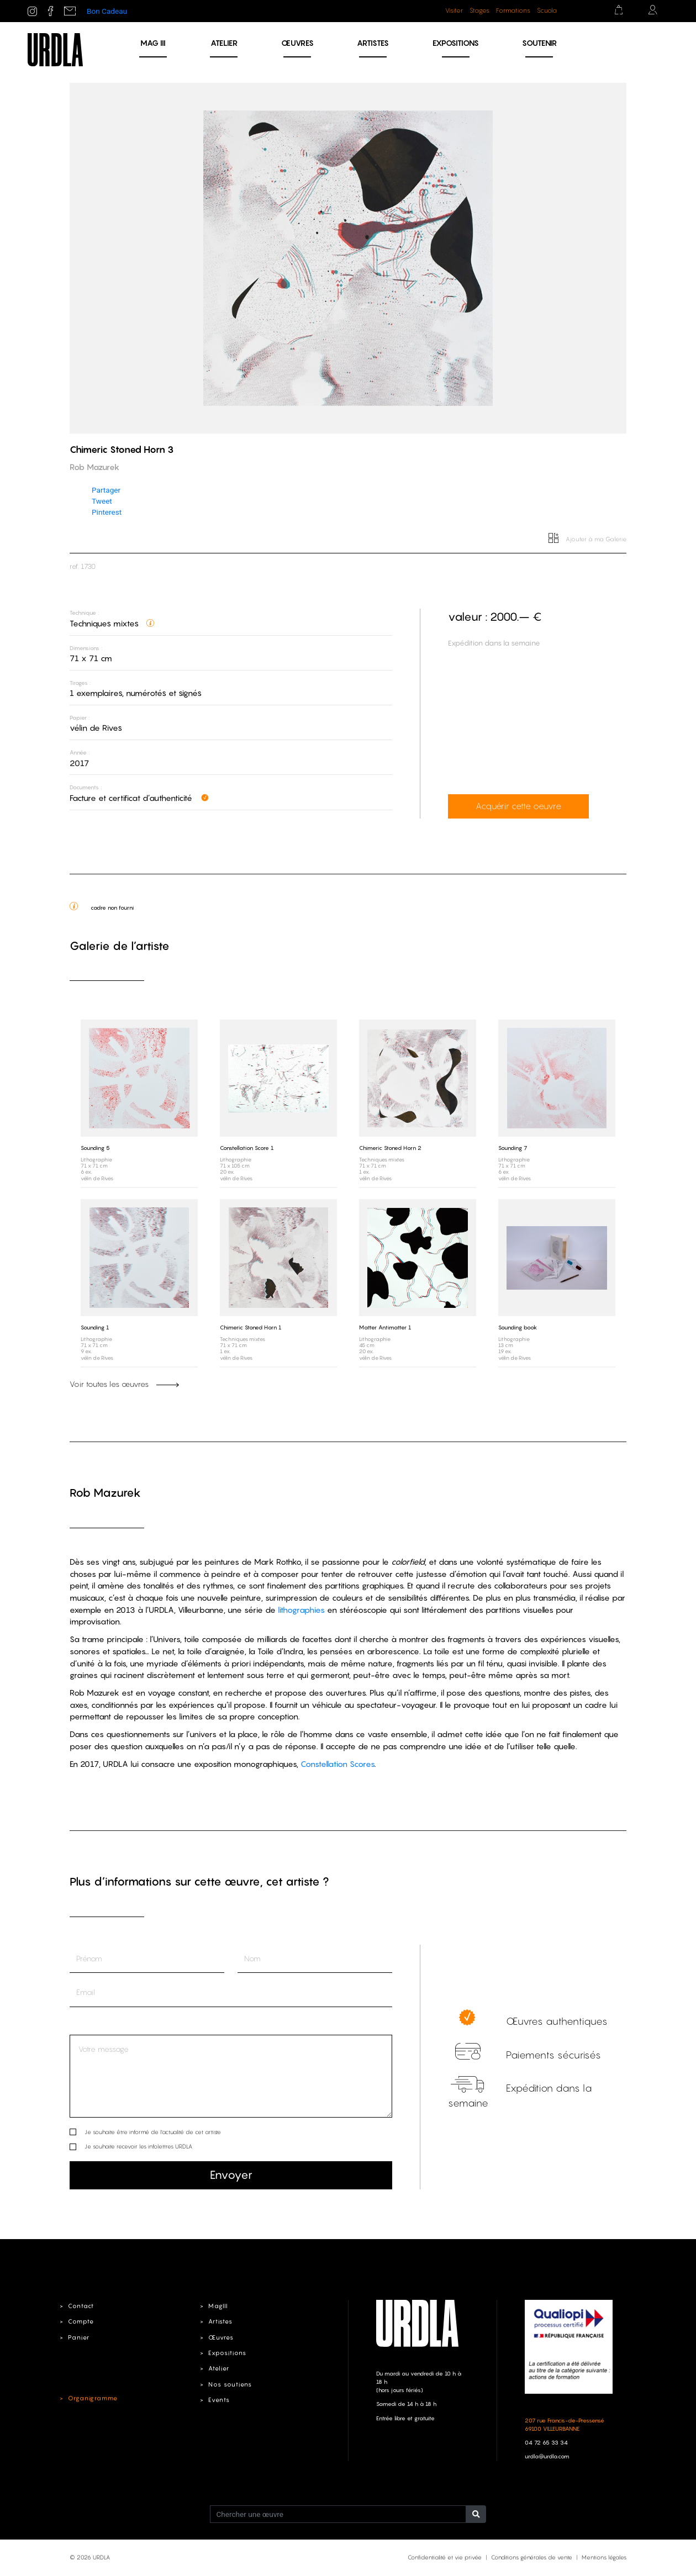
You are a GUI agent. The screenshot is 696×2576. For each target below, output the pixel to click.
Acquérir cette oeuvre (518, 806)
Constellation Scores (337, 1764)
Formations (513, 10)
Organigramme (93, 2398)
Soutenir (539, 42)
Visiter (454, 10)
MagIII (218, 2306)
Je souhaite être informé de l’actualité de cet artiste (153, 2132)
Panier (78, 2337)
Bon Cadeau (107, 11)
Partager (106, 489)
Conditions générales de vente (531, 2557)
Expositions (456, 42)
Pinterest (107, 512)
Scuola (547, 10)
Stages (479, 10)
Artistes (373, 42)
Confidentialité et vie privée (445, 2557)
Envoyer (231, 2175)
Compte (81, 2321)
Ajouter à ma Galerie (587, 539)
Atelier (224, 42)
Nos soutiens (230, 2384)
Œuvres (297, 42)
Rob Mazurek (105, 1493)
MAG (153, 42)
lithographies (301, 1609)
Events (219, 2400)
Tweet (102, 501)
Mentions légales (604, 2557)
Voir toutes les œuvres (124, 1384)
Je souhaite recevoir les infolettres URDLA (138, 2146)
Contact (81, 2306)
